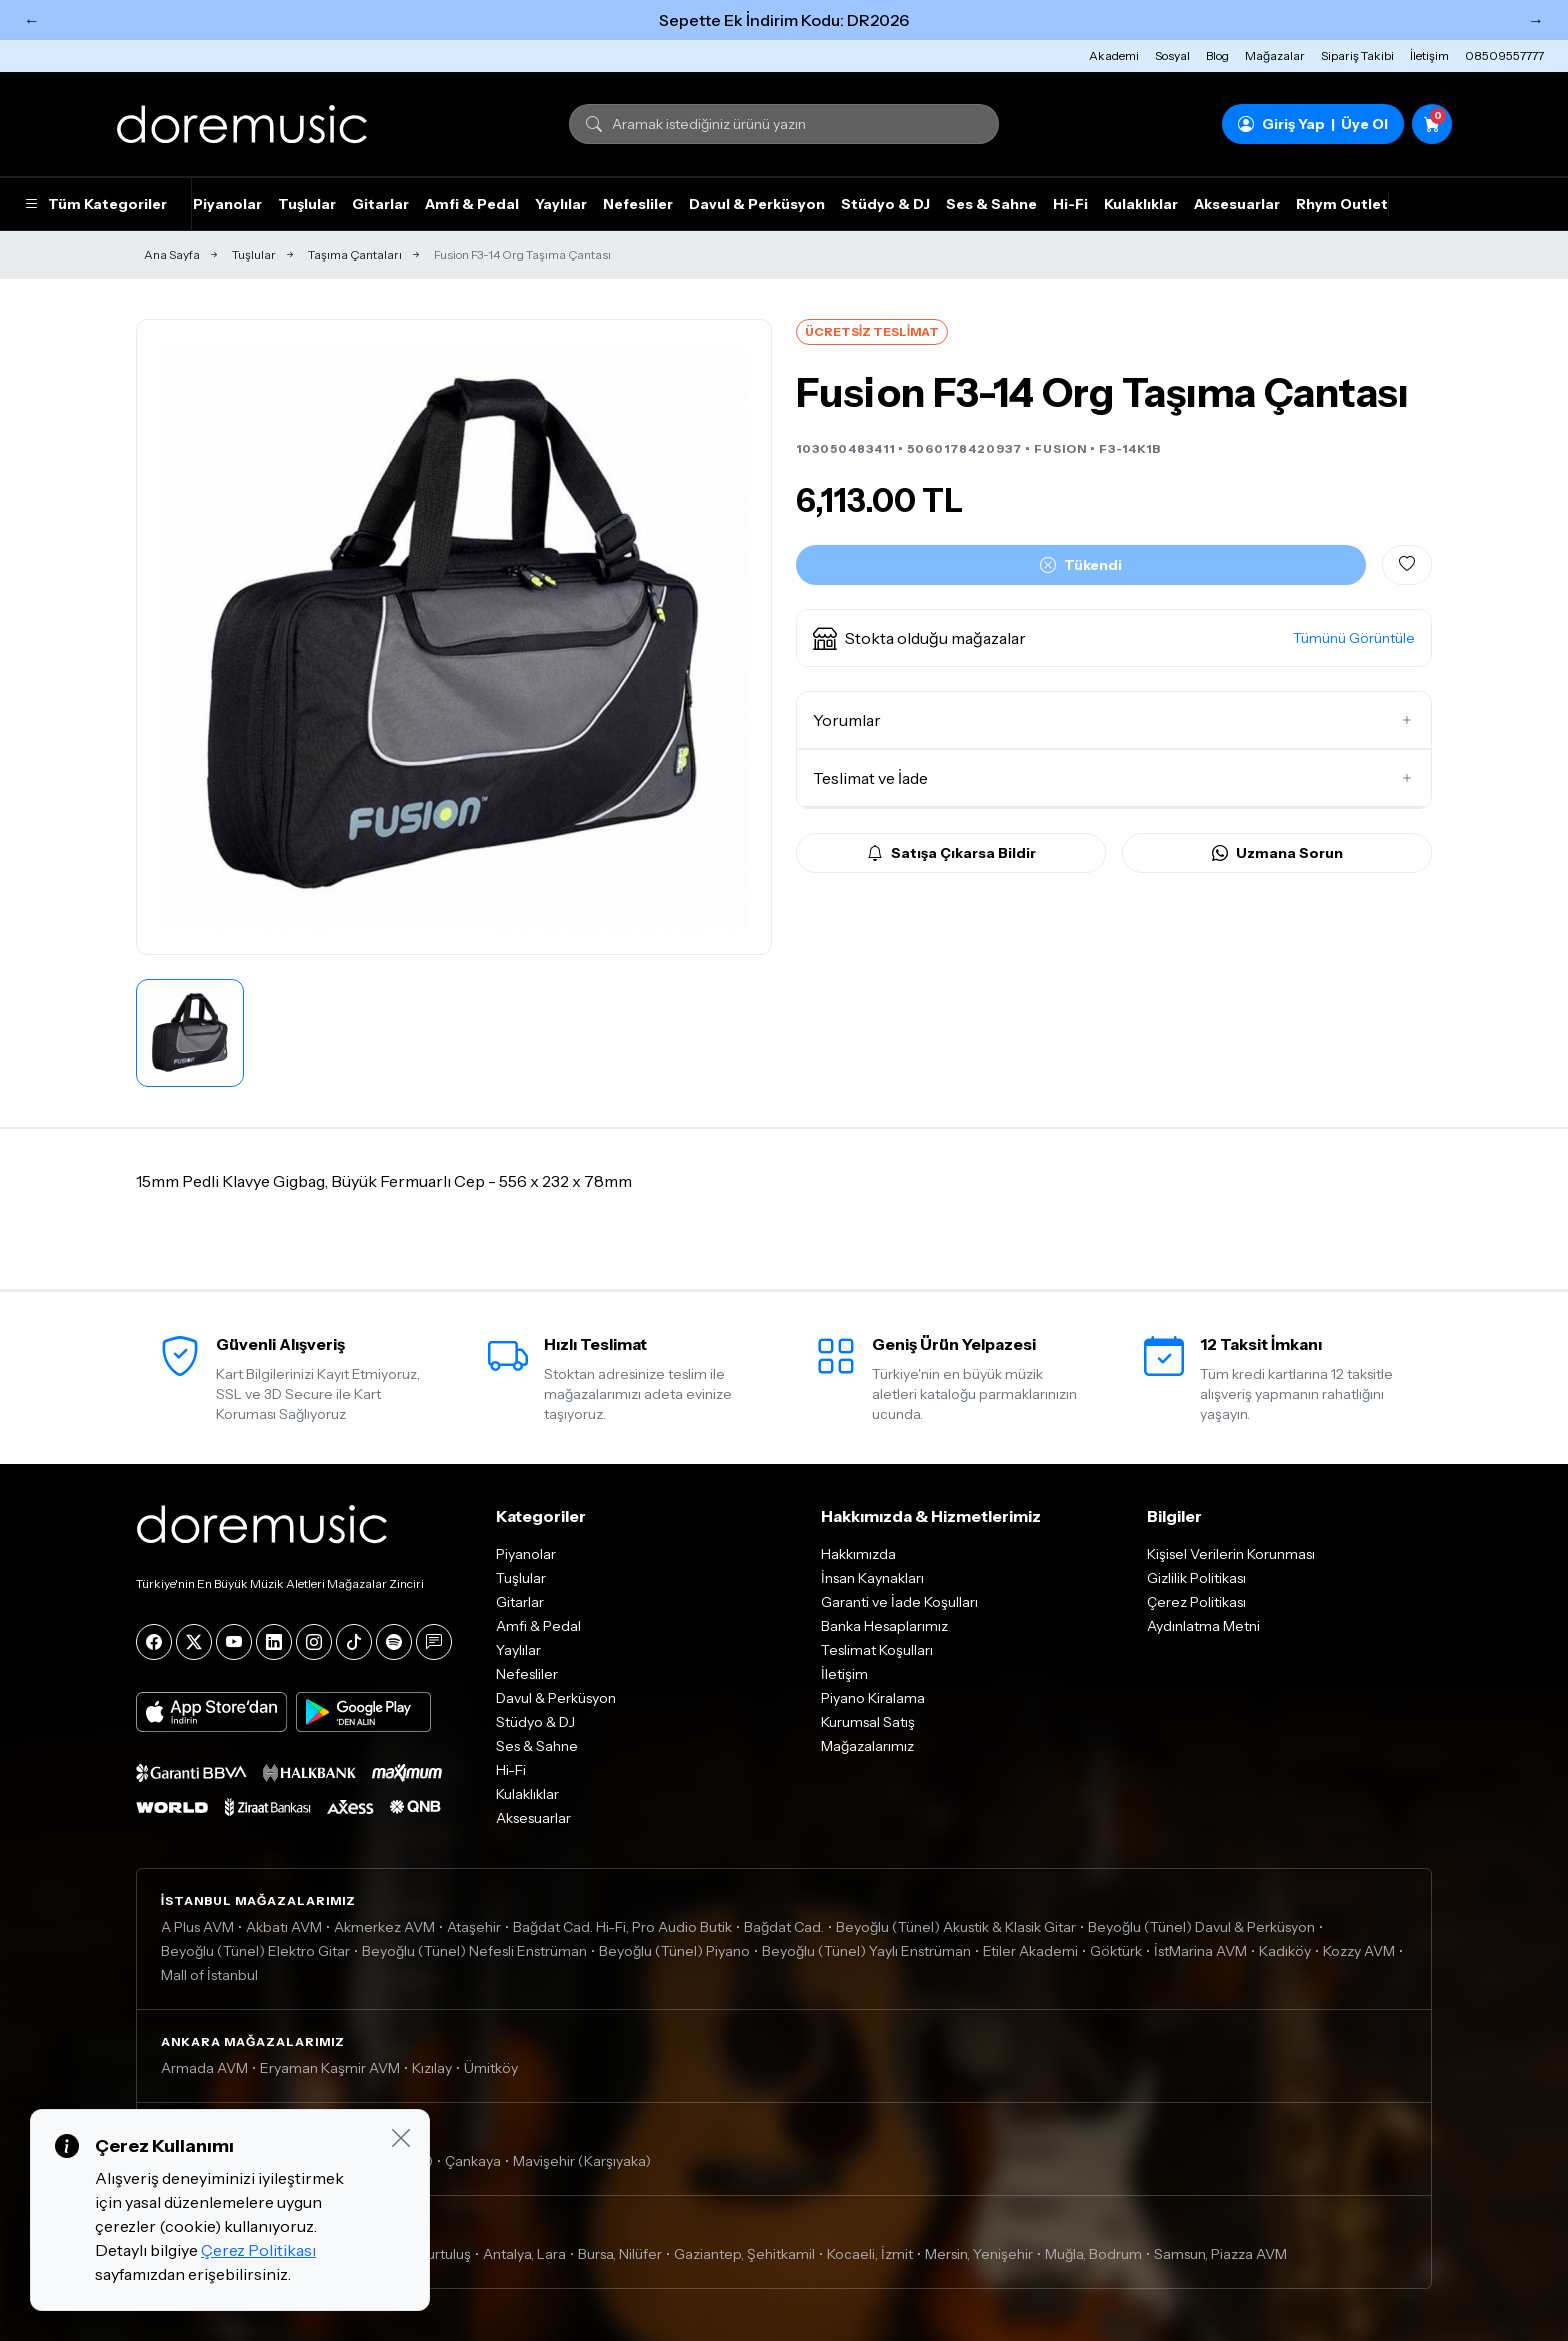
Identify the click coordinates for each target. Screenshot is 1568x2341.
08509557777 (1504, 55)
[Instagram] (314, 1642)
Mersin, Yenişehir (979, 2254)
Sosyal (1172, 55)
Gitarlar (380, 204)
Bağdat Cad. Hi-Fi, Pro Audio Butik (622, 1927)
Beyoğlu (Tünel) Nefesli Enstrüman (474, 1951)
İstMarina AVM (1200, 1951)
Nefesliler (638, 204)
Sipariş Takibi (1357, 55)
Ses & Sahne (991, 204)
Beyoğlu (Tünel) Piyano (674, 1951)
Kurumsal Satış (868, 1722)
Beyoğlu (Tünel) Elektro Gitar (255, 1951)
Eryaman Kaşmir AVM (330, 2068)
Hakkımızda (858, 1554)
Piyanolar (227, 204)
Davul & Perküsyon (757, 204)
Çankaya (473, 2161)
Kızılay (432, 2068)
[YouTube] (234, 1642)
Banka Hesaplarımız (884, 1626)
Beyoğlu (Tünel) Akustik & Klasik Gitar (956, 1927)
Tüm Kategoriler (95, 204)
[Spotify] (394, 1642)
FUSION (1060, 448)
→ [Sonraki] (1536, 20)
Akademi (1114, 55)
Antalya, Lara (524, 2254)
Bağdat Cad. (784, 1927)
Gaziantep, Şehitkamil (744, 2254)
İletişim (1429, 55)
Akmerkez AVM (384, 1927)
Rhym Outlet (1342, 204)
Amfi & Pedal (472, 204)
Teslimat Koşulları (877, 1650)
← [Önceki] (32, 20)
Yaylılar (561, 204)
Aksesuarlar (1237, 204)
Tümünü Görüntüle (1354, 638)
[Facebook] (154, 1642)
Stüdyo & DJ (885, 204)
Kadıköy (1285, 1951)
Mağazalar (1275, 55)
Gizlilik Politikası (1196, 1578)
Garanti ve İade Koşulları (899, 1602)
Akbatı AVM (284, 1927)
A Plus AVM (197, 1927)
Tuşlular (307, 204)
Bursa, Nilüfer (620, 2254)
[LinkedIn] (274, 1642)
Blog (1217, 55)
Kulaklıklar (1141, 204)
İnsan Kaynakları (872, 1578)
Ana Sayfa (172, 254)
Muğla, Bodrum (1093, 2254)
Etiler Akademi (1030, 1951)
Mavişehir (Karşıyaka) (582, 2161)
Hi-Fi (1070, 204)
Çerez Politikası (1196, 1602)
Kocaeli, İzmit (870, 2254)
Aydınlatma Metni (1203, 1626)
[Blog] (434, 1642)
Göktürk (1116, 1951)
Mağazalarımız (867, 1746)
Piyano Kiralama (873, 1698)
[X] (194, 1642)
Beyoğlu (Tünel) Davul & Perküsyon (1201, 1927)
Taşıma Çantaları (355, 254)
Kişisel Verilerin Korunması (1231, 1554)
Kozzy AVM (1359, 1951)
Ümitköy (491, 2068)
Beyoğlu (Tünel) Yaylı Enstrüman (866, 1951)
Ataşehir (474, 1927)
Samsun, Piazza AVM (1220, 2254)
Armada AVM (204, 2068)
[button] (1114, 638)
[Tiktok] (354, 1642)
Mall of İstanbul (209, 1975)
